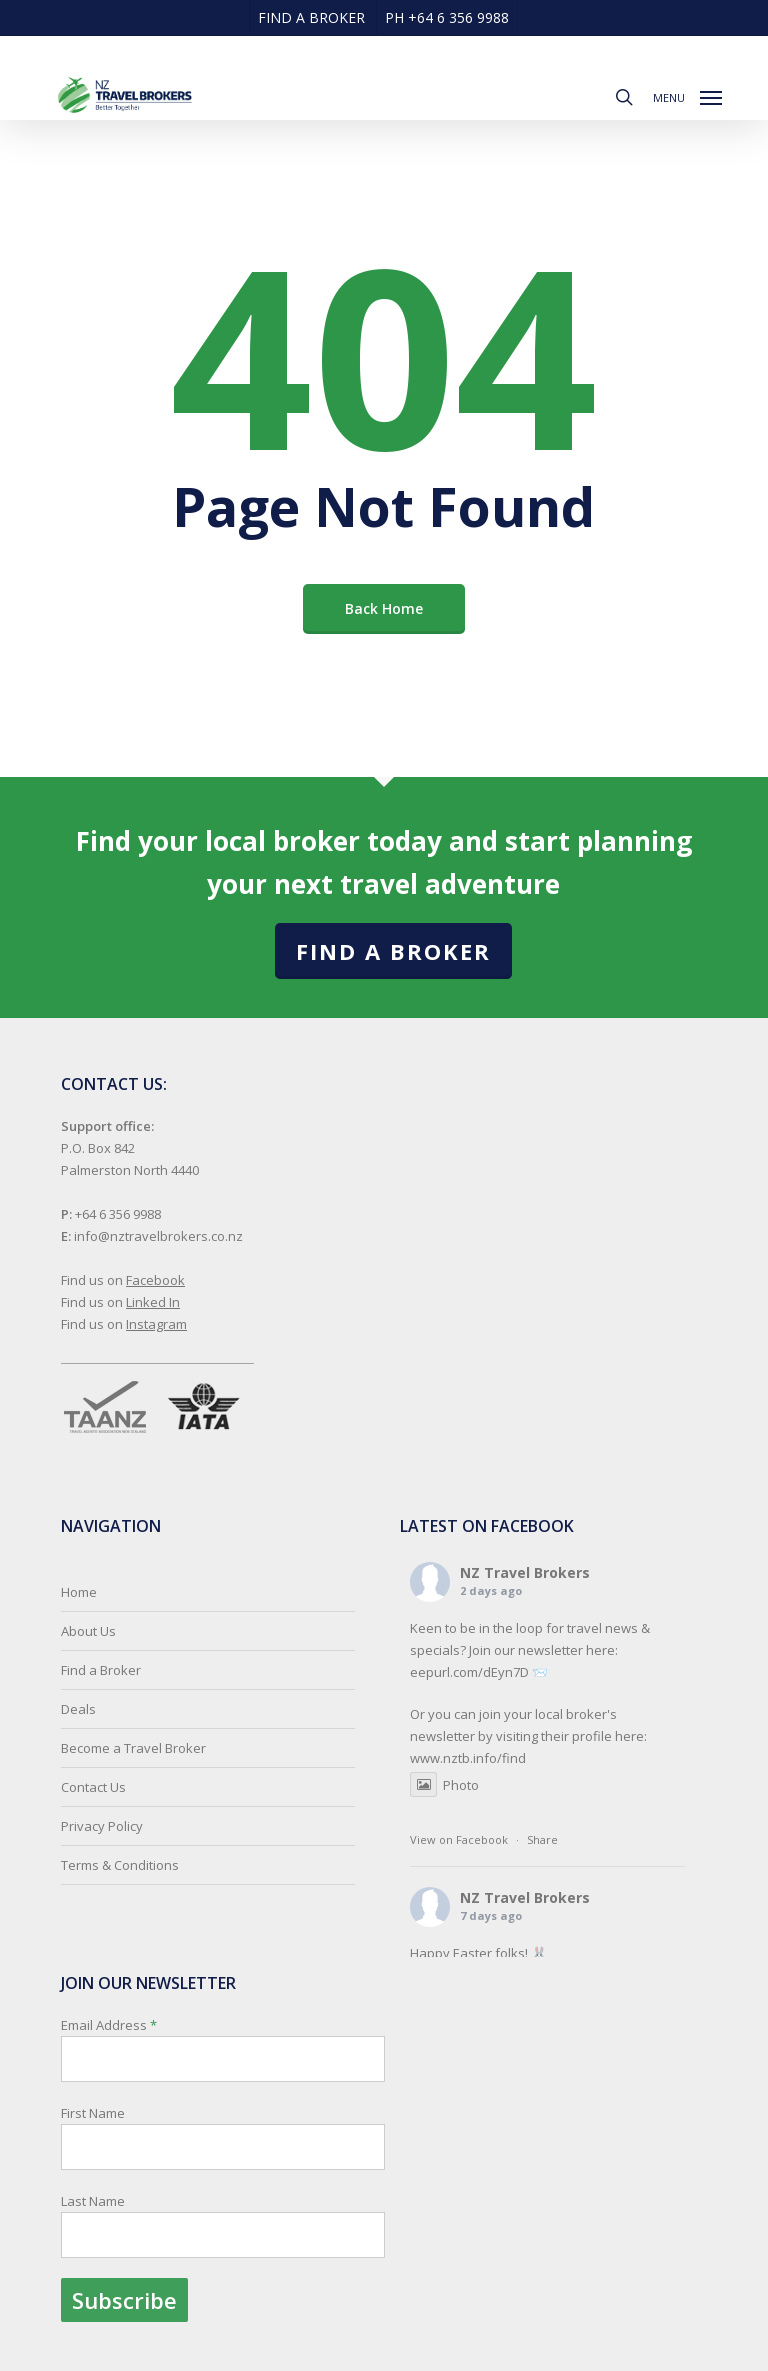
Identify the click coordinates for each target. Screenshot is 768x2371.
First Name (93, 2113)
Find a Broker (393, 951)
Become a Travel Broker (133, 1748)
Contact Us (93, 1787)
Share (542, 1839)
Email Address (223, 2169)
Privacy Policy (102, 1826)
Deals (78, 1709)
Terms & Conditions (120, 1865)
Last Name (93, 2201)
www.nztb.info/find (468, 1758)
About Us (88, 1631)
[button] (687, 95)
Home (79, 1592)
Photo (444, 1785)
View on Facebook (459, 1839)
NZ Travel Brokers (525, 1572)
